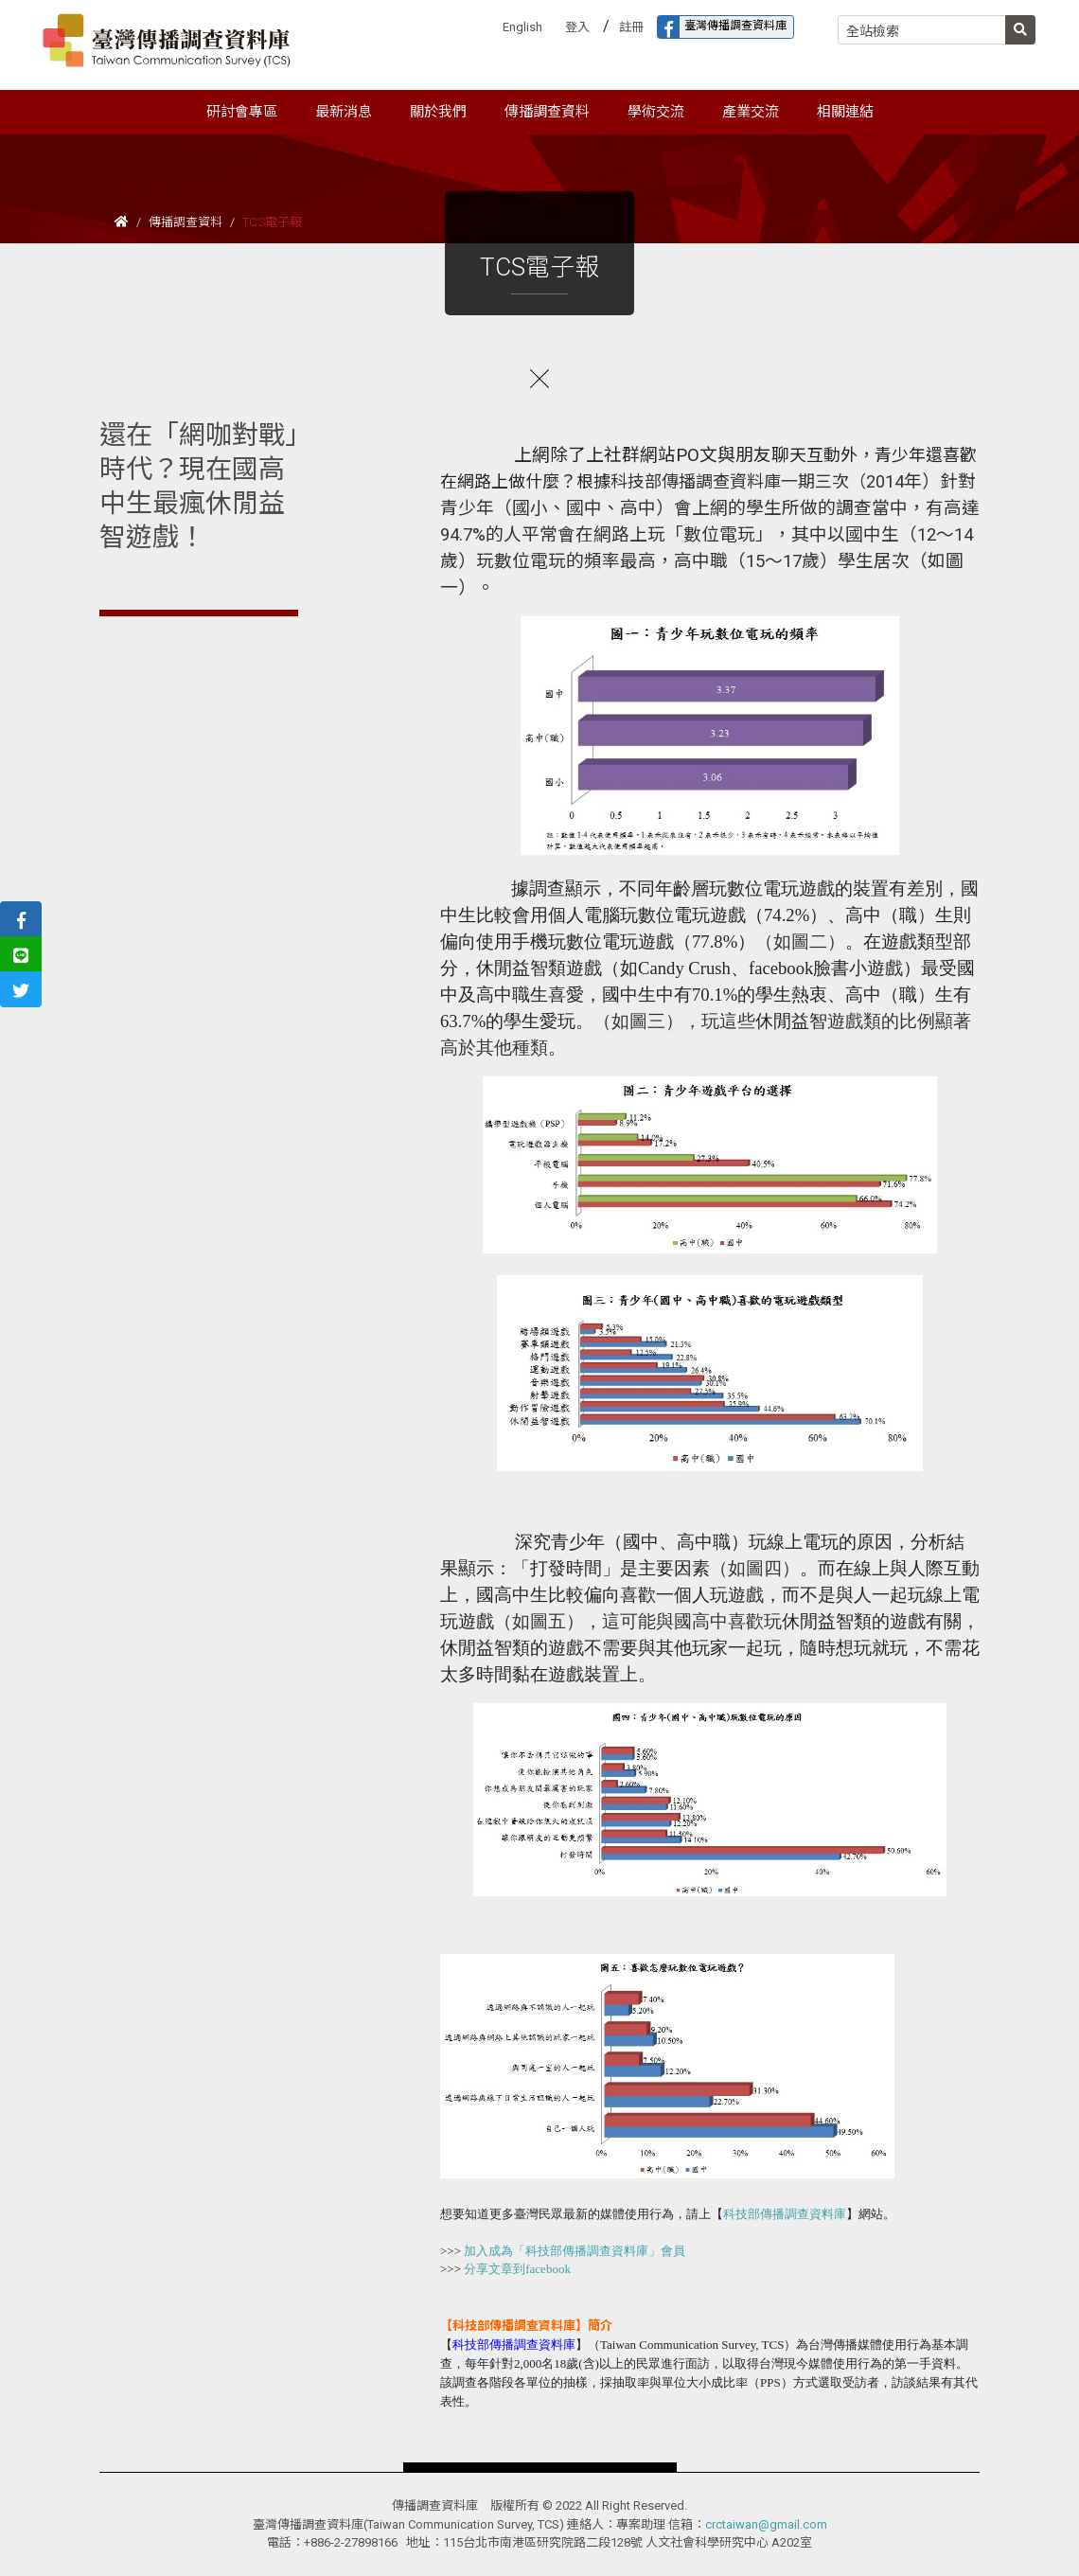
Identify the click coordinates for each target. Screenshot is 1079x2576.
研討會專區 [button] (241, 111)
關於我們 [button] (438, 111)
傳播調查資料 (185, 222)
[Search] (922, 29)
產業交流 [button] (750, 111)
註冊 (631, 27)
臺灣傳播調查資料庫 (722, 27)
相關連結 (845, 111)
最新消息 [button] (343, 111)
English (522, 27)
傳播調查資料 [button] (547, 111)
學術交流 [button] (656, 111)
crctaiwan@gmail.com (766, 2524)
